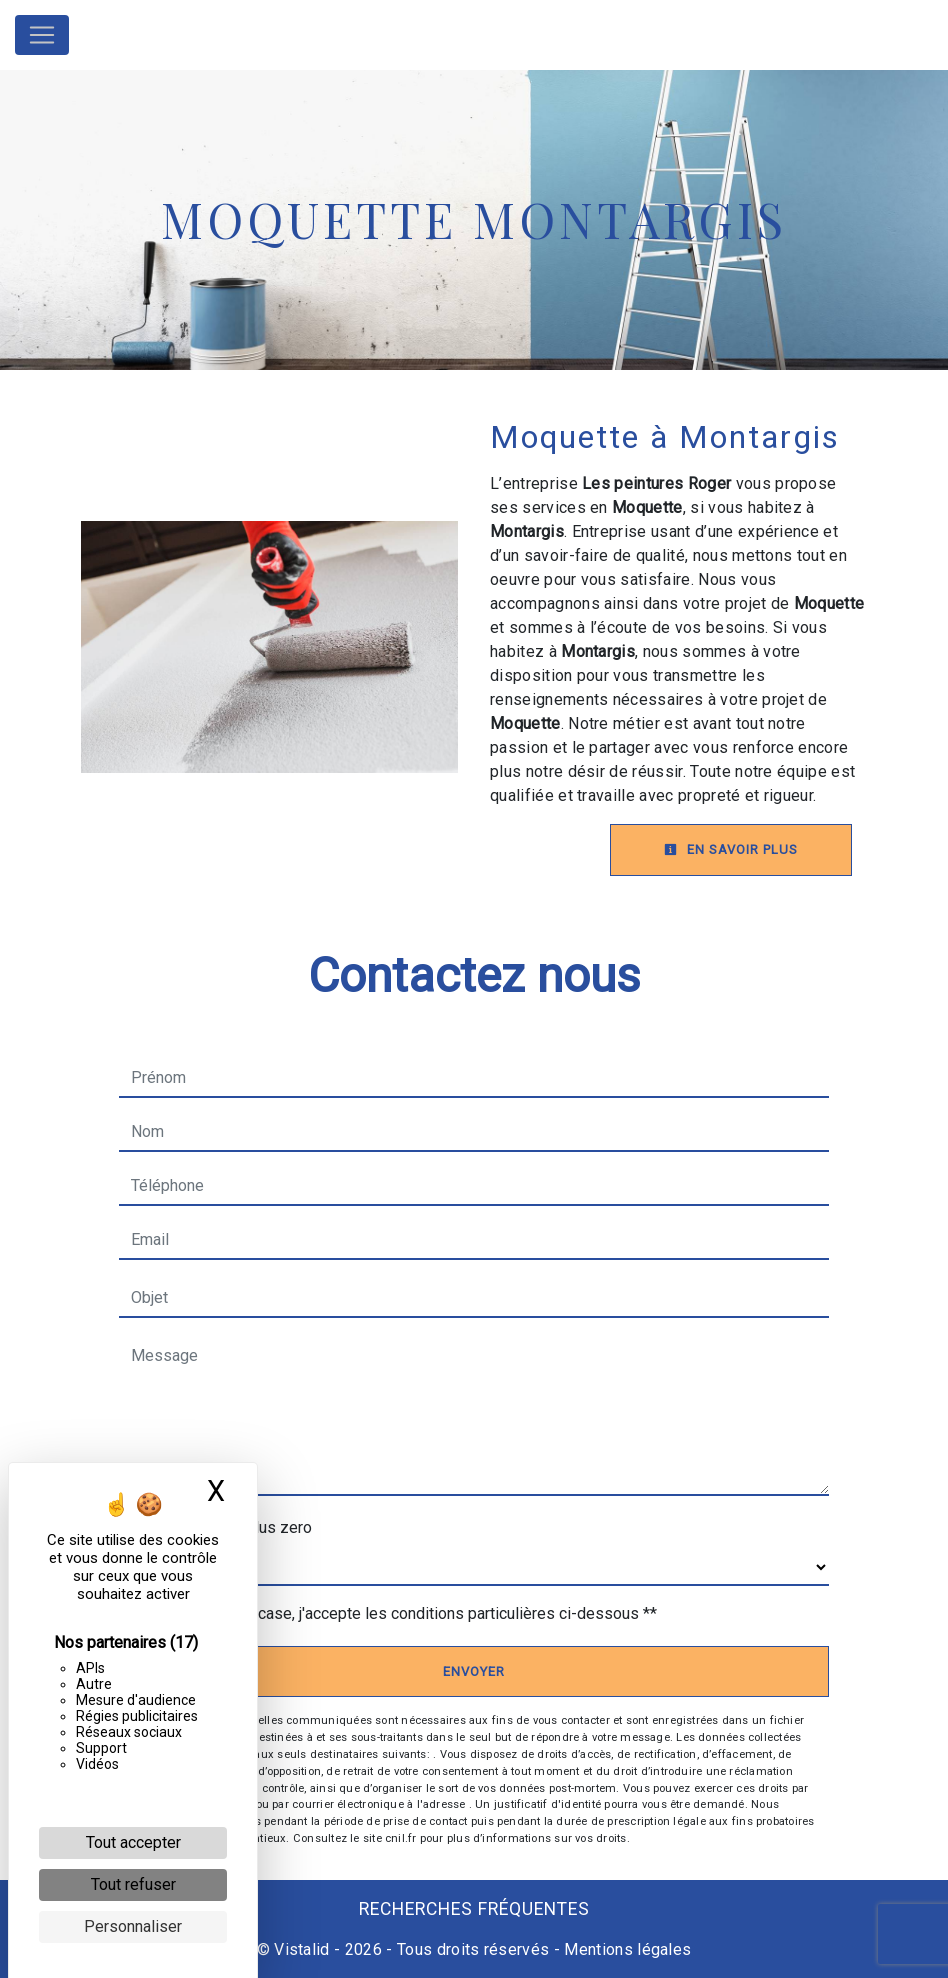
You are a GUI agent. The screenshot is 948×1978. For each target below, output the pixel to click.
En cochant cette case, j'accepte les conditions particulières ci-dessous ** (398, 1613)
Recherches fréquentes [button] (474, 1909)
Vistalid (302, 1949)
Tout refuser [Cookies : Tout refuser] (133, 1884)
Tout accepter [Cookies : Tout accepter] (133, 1842)
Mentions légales (625, 1949)
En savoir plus (731, 849)
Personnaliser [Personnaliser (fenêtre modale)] (133, 1926)
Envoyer (474, 1671)
